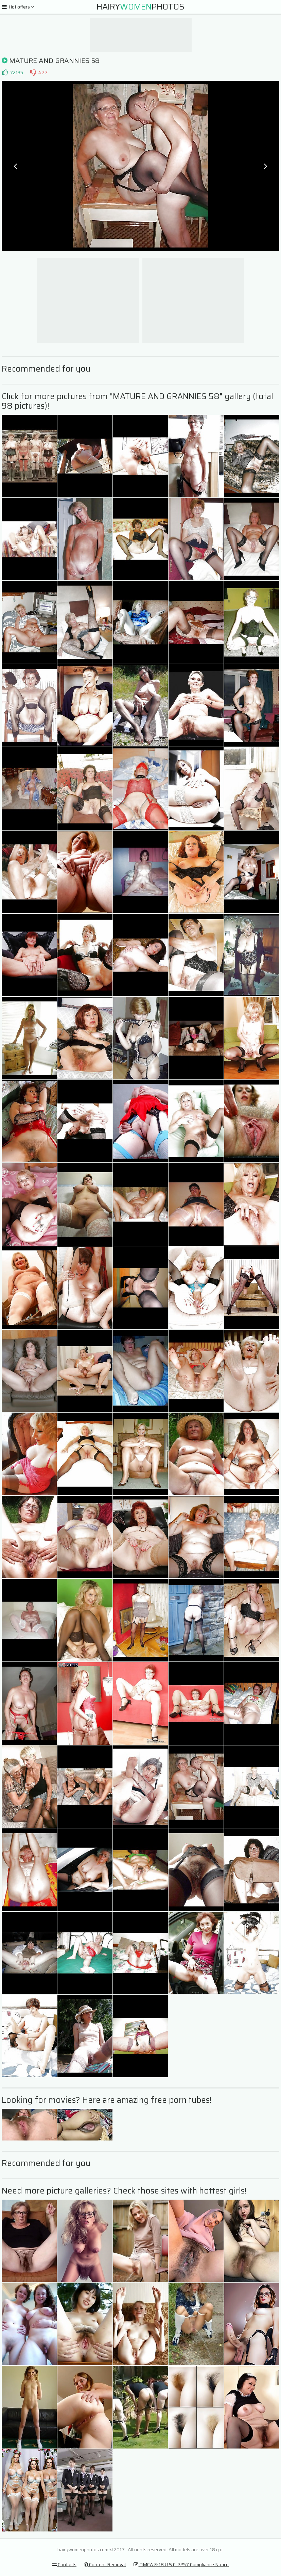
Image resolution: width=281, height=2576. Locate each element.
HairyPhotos (140, 6)
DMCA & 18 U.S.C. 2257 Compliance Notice (181, 2564)
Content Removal (105, 2564)
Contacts (64, 2564)
